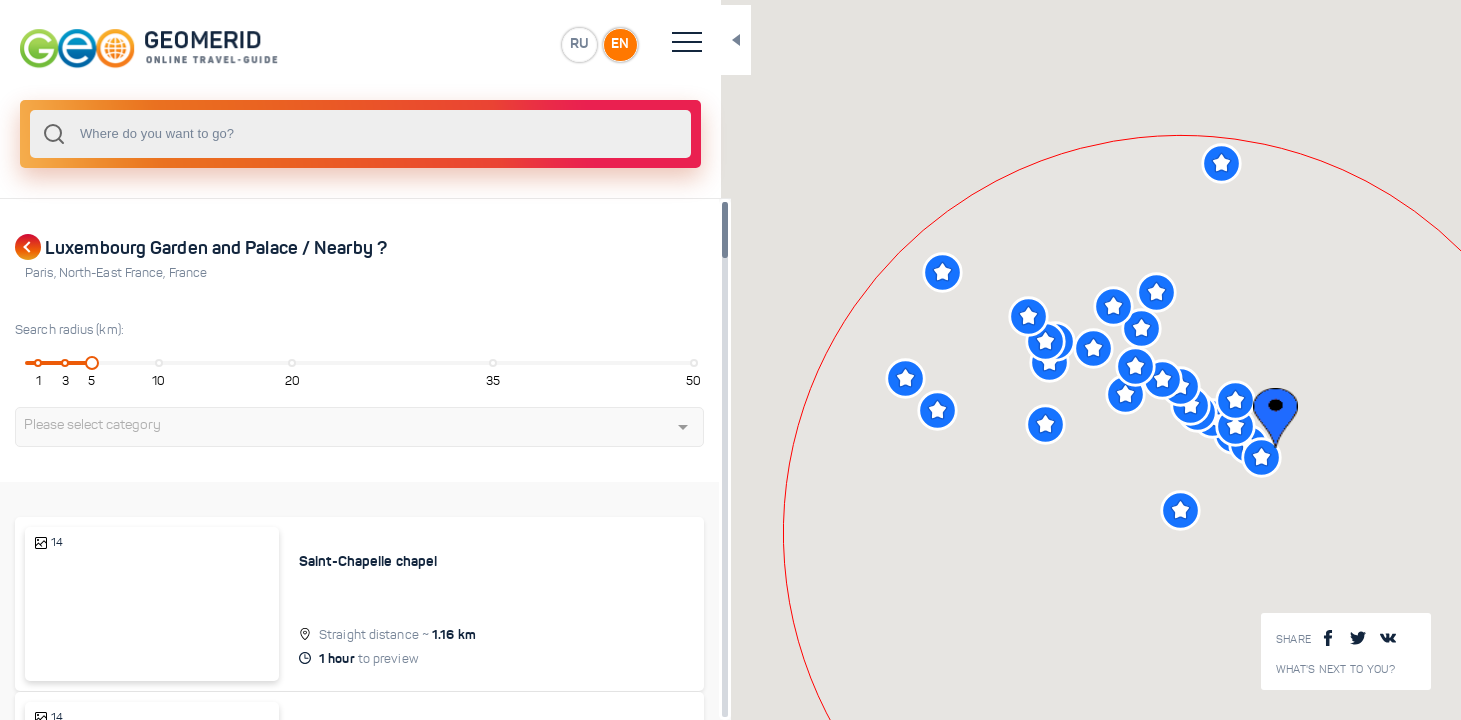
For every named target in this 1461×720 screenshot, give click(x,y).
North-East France (114, 273)
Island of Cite (271, 694)
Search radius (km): (69, 330)
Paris (42, 273)
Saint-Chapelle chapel (299, 561)
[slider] (74, 363)
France (188, 273)
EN (439, 44)
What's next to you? (1336, 669)
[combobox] (270, 134)
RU (396, 44)
